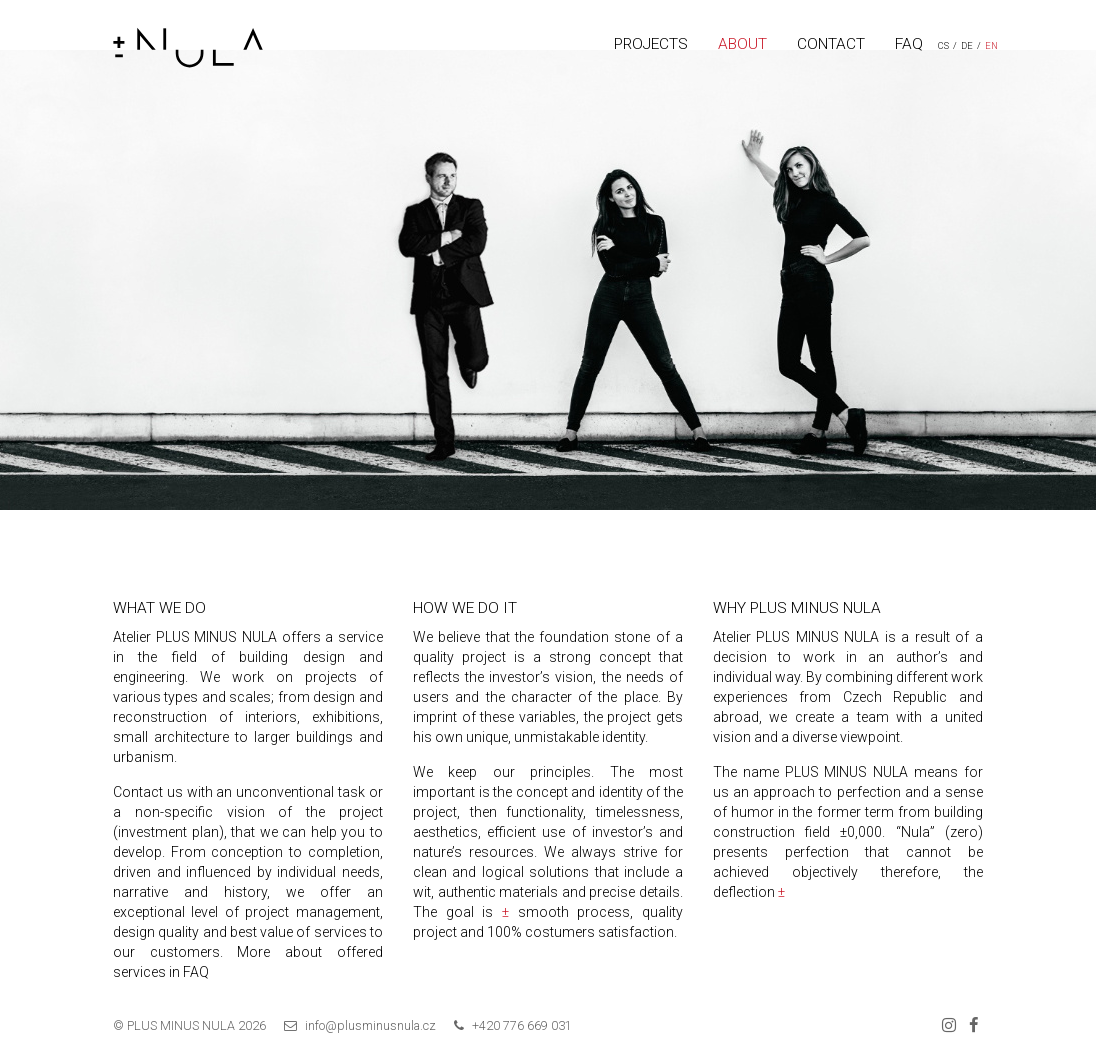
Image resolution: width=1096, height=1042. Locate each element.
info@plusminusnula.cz (370, 1025)
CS (943, 45)
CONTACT (831, 44)
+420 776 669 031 (522, 1025)
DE (967, 45)
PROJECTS (651, 44)
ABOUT (742, 44)
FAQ (909, 44)
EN (991, 45)
